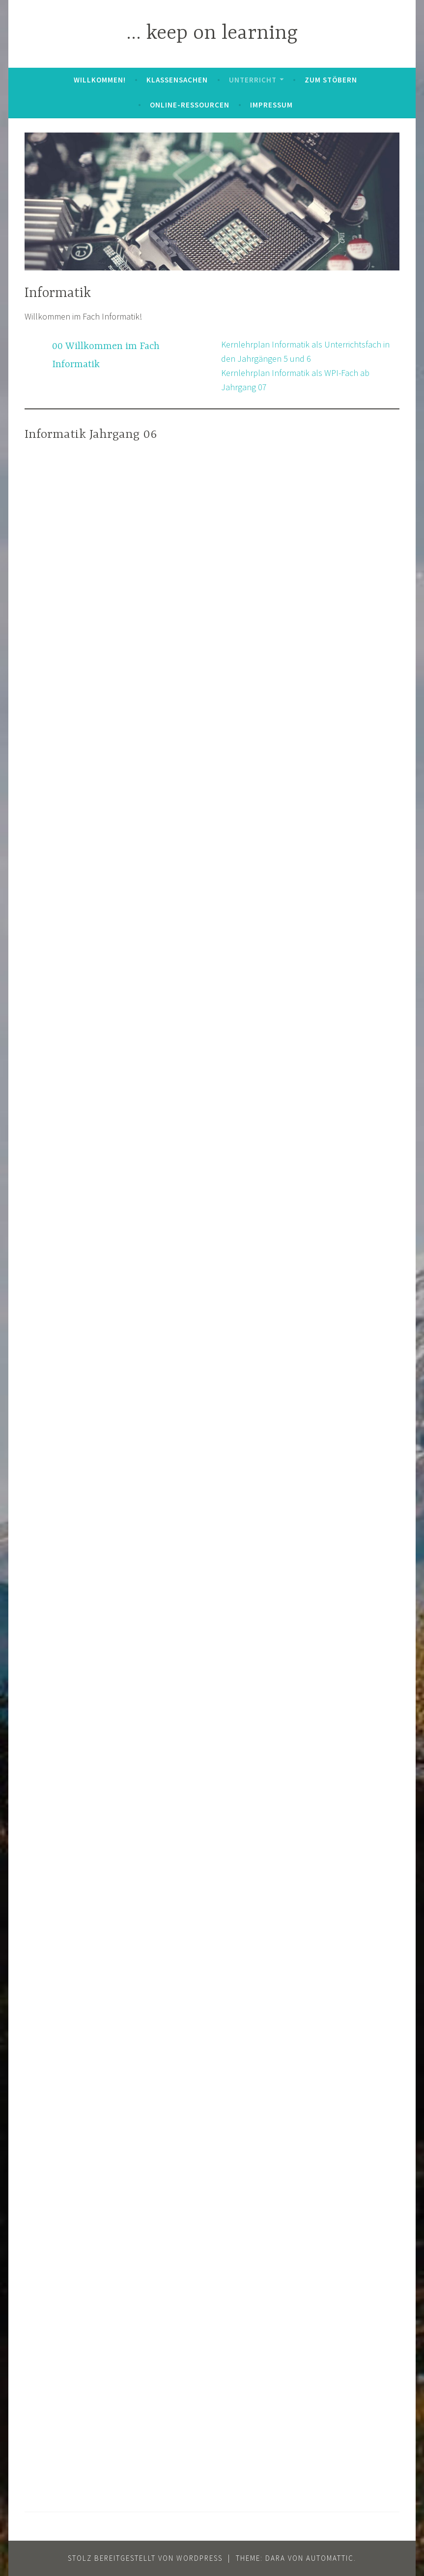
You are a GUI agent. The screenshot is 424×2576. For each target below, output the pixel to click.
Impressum (271, 104)
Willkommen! (100, 79)
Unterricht (253, 79)
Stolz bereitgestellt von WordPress (145, 2558)
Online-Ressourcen (189, 104)
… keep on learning (212, 33)
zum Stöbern (331, 79)
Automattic (330, 2558)
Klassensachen (177, 79)
